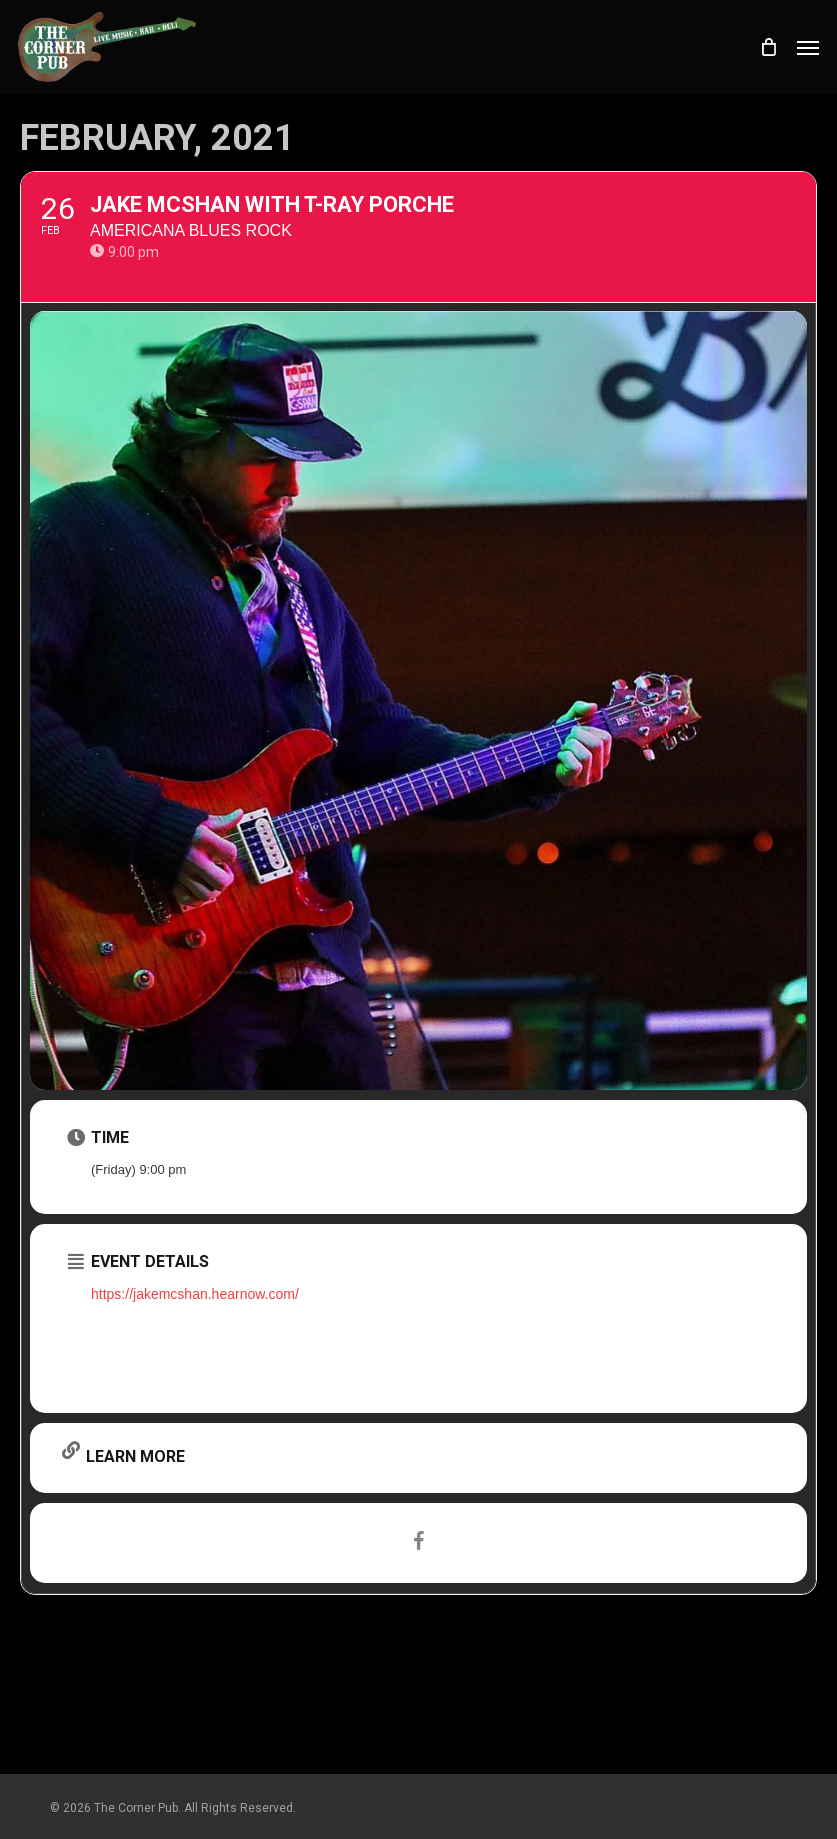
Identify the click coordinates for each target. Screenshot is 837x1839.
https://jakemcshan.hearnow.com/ (195, 1294)
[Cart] (768, 47)
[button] (808, 47)
